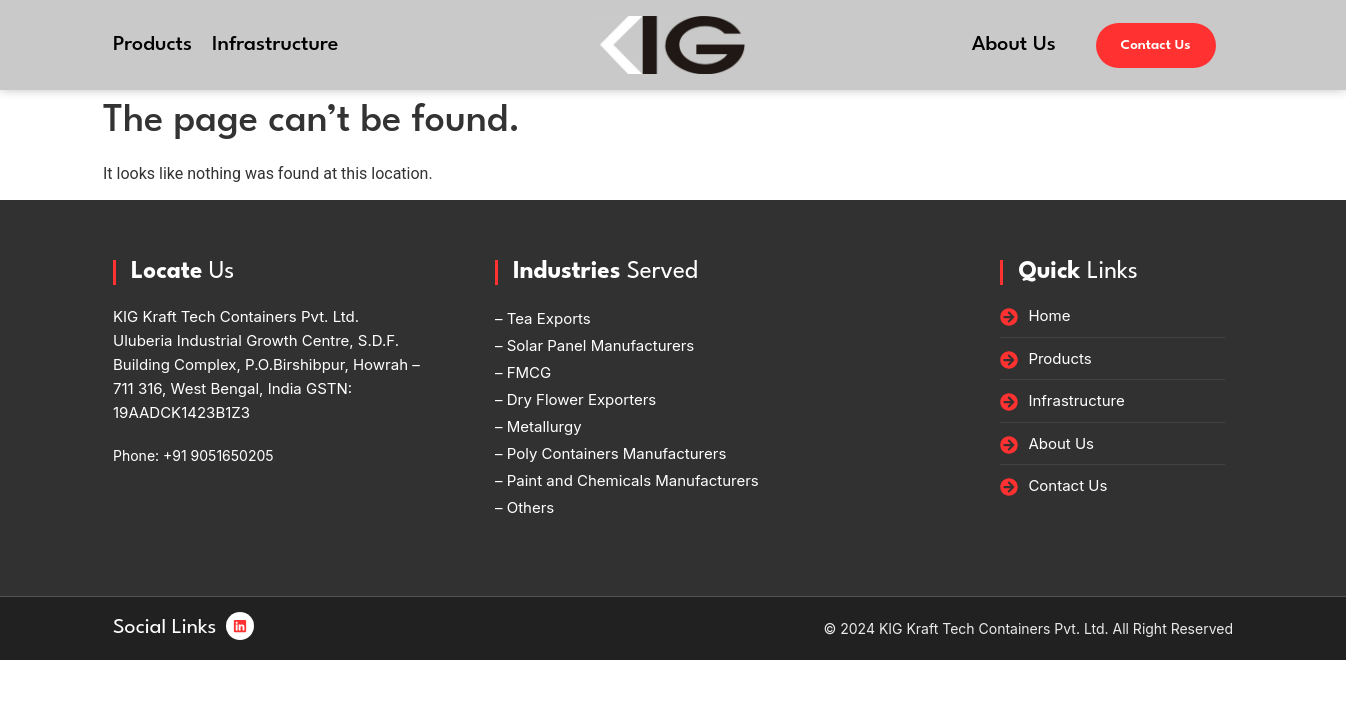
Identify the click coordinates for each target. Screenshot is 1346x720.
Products (152, 45)
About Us (1014, 45)
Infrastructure (275, 45)
